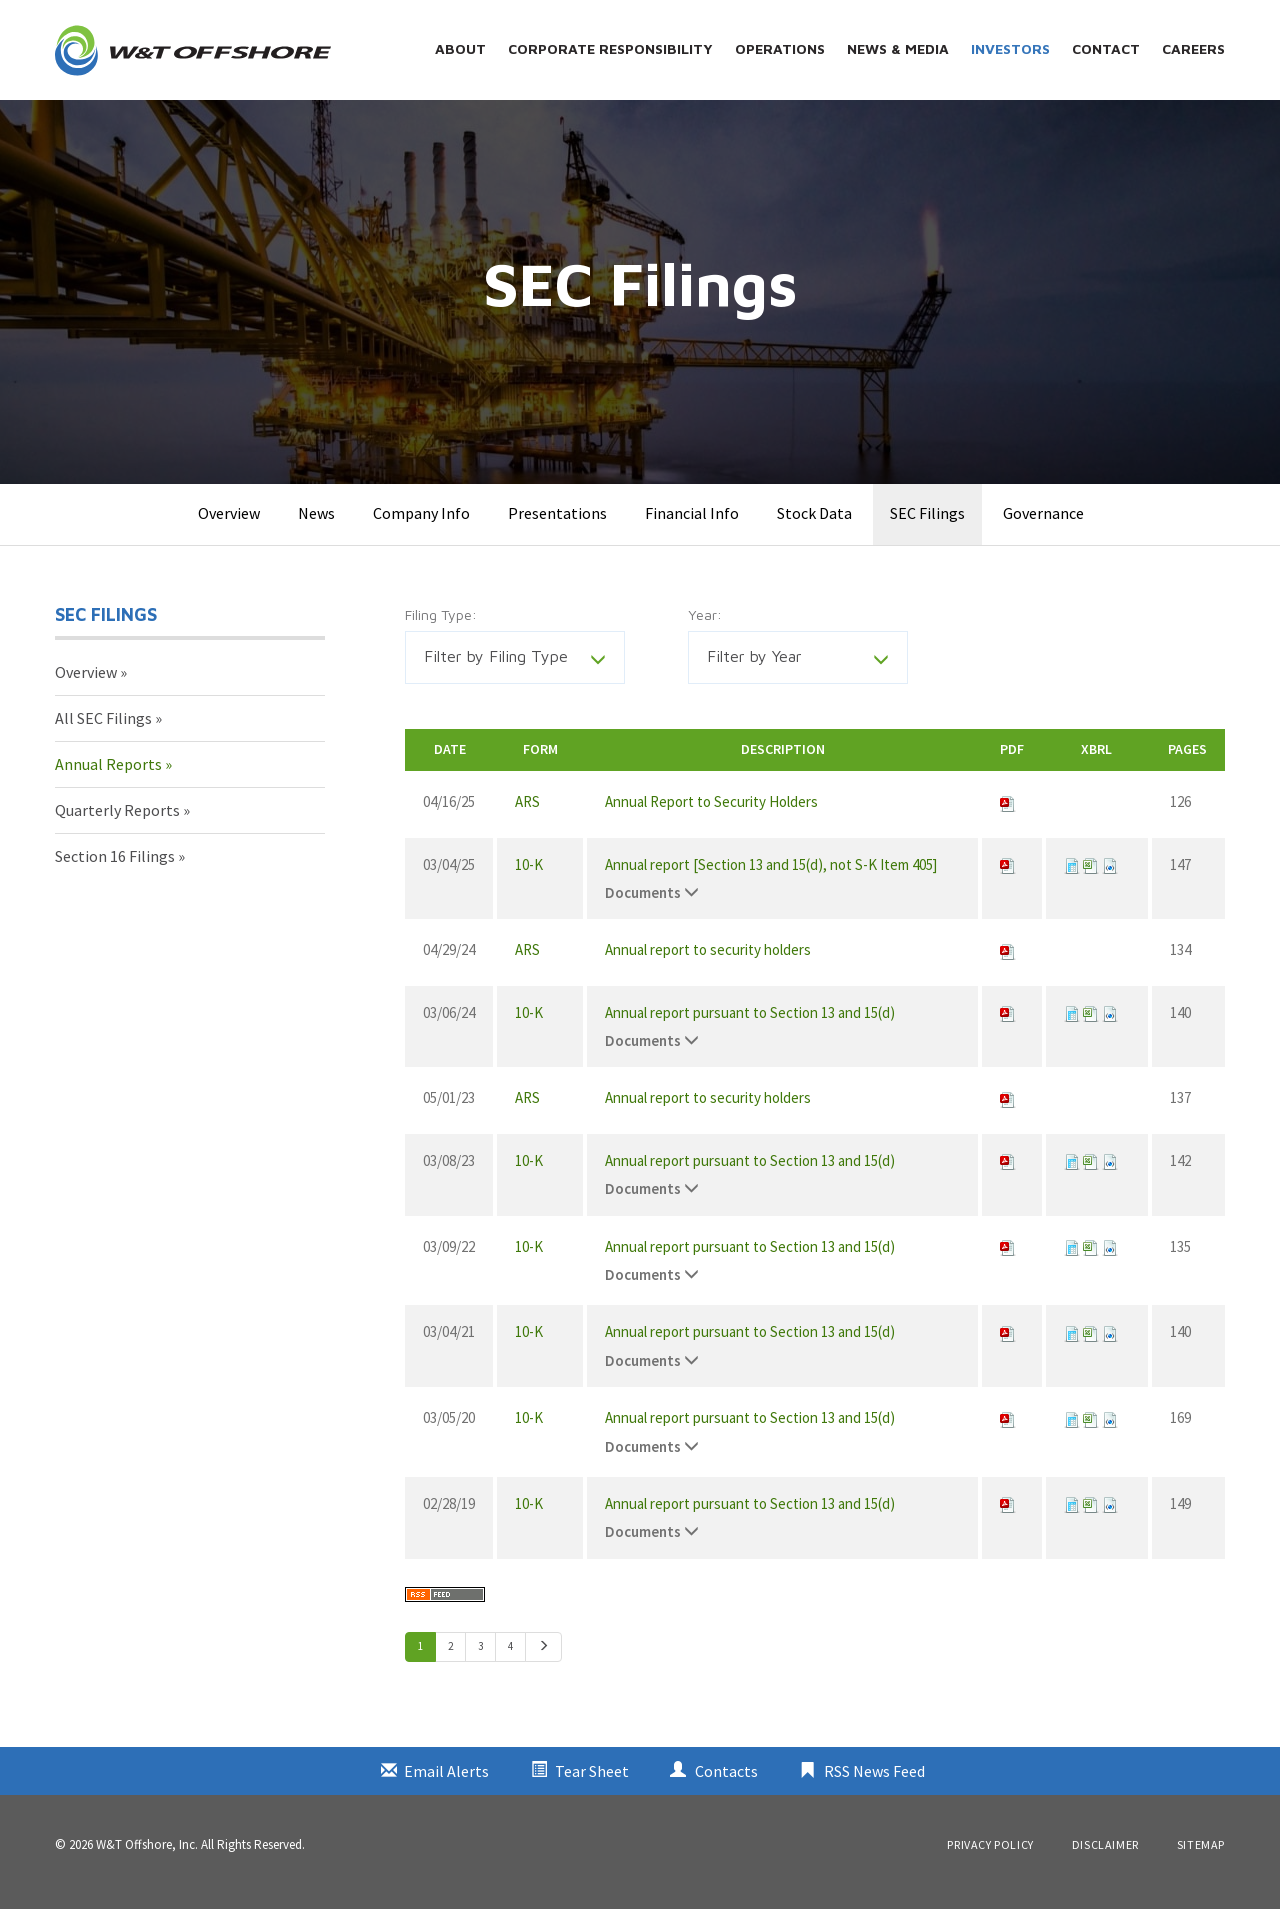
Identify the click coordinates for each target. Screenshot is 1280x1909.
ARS (527, 817)
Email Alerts (446, 1786)
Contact (1106, 48)
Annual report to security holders (708, 965)
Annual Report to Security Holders (711, 817)
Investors (1010, 48)
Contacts (726, 1786)
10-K (529, 879)
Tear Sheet (592, 1786)
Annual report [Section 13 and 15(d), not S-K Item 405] (771, 879)
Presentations (557, 529)
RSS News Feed (874, 1786)
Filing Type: (441, 630)
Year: (705, 630)
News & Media (898, 48)
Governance (1043, 529)
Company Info (421, 529)
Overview (229, 529)
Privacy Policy (990, 1860)
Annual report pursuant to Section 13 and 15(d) (750, 1027)
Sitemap (1201, 1860)
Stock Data (814, 529)
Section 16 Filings (115, 871)
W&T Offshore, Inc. (147, 1859)
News (316, 529)
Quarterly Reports (117, 825)
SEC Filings (927, 529)
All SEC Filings (103, 734)
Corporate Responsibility (610, 48)
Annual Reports (108, 780)
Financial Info (692, 529)
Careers (1193, 48)
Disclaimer (1105, 1860)
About (460, 48)
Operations (780, 48)
